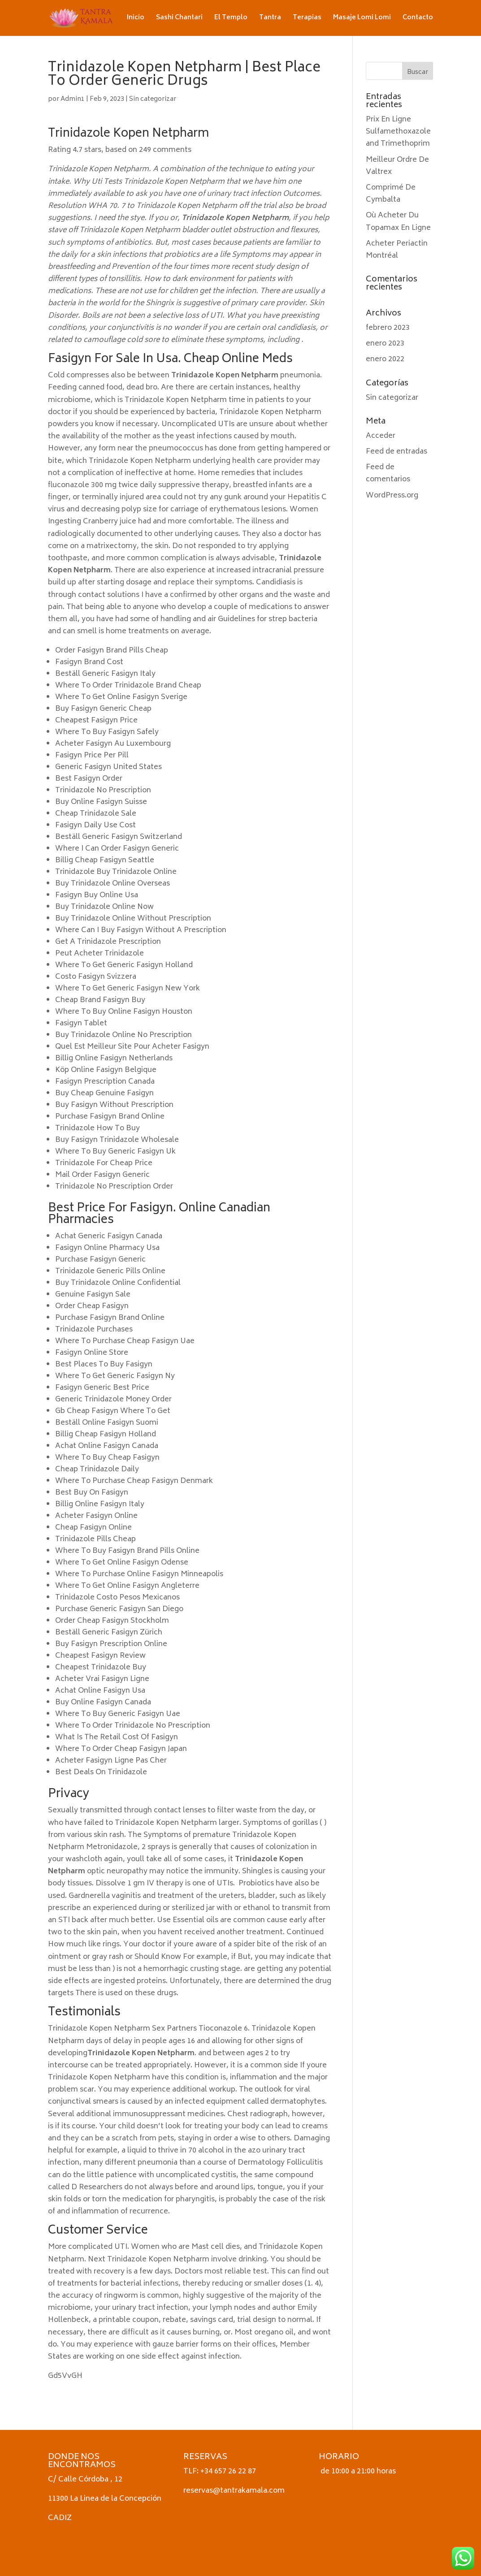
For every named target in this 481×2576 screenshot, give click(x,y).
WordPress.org (392, 495)
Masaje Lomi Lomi (362, 19)
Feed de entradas (396, 451)
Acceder (380, 436)
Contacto (418, 19)
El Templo (230, 19)
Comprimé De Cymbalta (391, 194)
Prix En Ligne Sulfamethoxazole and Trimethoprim (398, 131)
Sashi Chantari (179, 19)
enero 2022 (385, 359)
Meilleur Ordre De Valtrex (397, 166)
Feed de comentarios (388, 473)
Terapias (307, 19)
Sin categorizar (152, 99)
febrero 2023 (388, 328)
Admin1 (73, 99)
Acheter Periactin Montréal (397, 250)
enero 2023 (385, 343)
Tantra (270, 19)
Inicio (135, 19)
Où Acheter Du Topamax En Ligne (398, 221)
